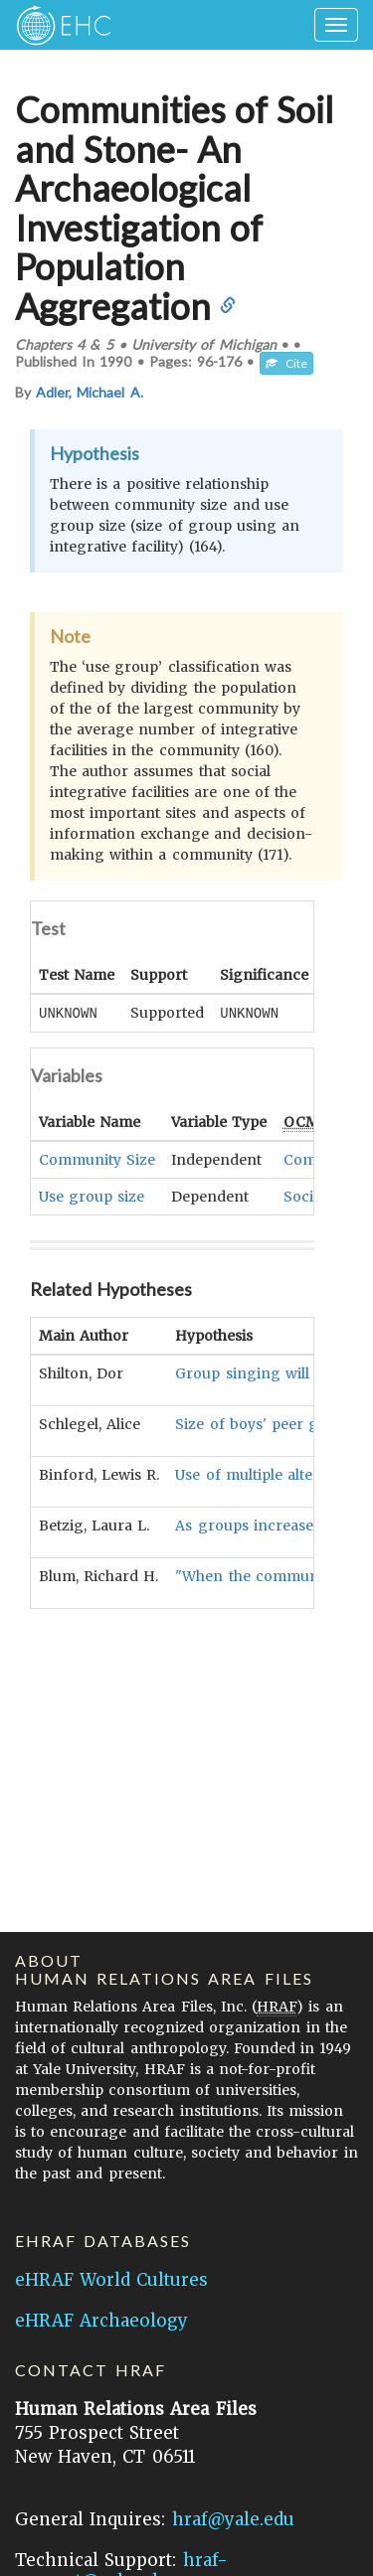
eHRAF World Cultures (111, 2280)
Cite (286, 363)
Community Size (97, 1159)
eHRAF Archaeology (101, 2321)
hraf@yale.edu (233, 2519)
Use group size (91, 1196)
